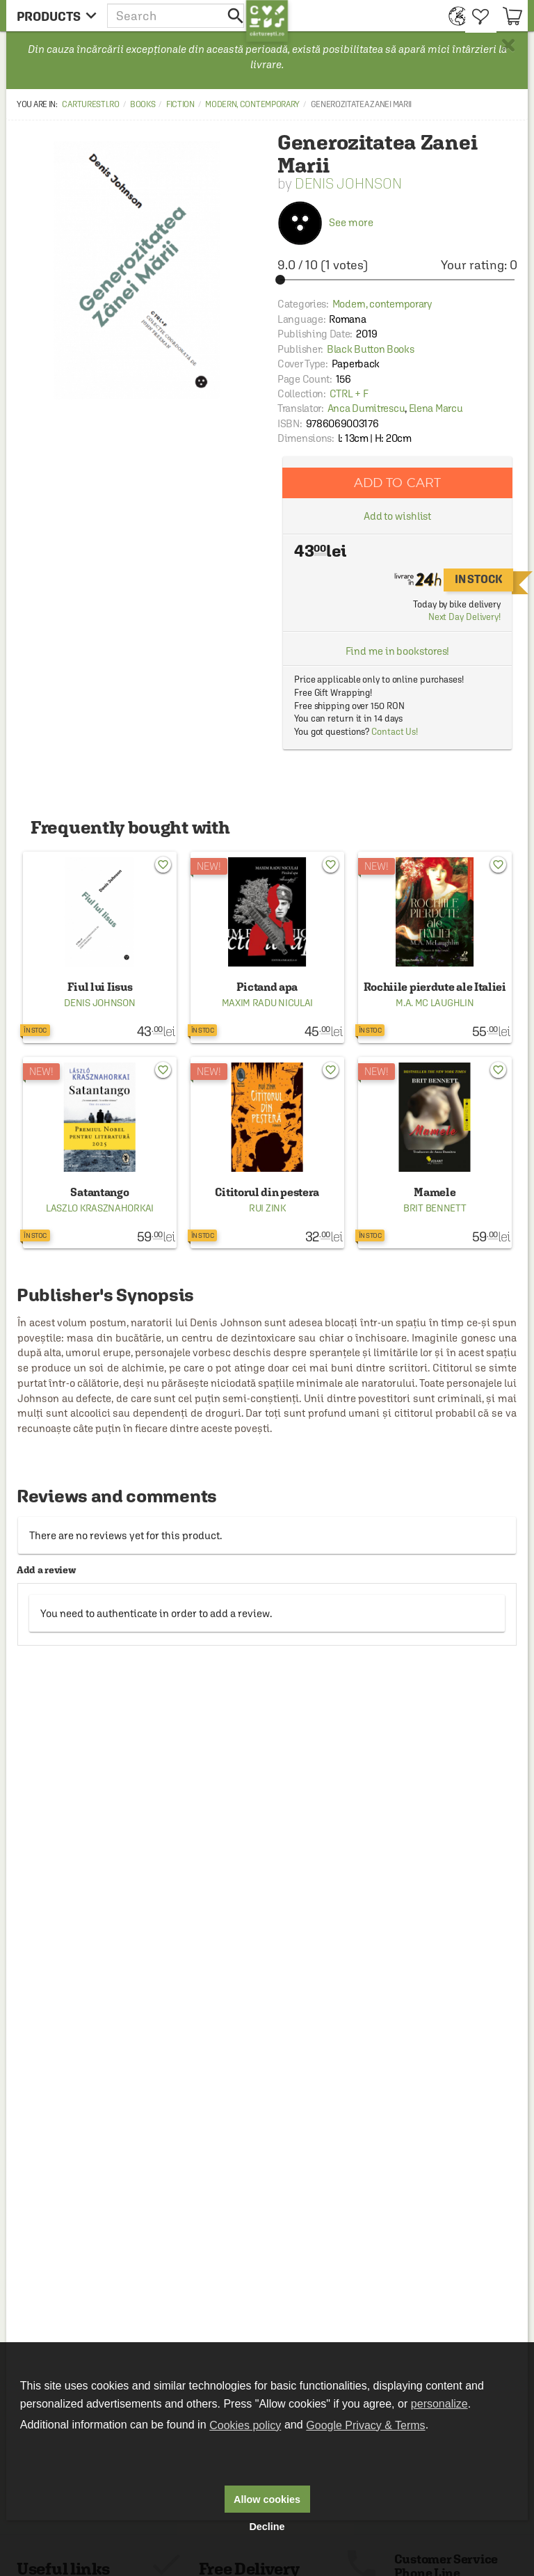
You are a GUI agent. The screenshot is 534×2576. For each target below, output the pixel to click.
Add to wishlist (398, 516)
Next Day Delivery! (464, 617)
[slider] (397, 279)
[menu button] (56, 15)
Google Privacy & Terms (365, 2425)
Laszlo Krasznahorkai (100, 1208)
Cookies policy (245, 2425)
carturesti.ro (90, 104)
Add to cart (398, 482)
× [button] (508, 45)
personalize (439, 2404)
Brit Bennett (434, 1208)
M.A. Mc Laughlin (435, 1002)
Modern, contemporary (252, 104)
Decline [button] (266, 2526)
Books (143, 104)
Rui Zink (267, 1208)
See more (325, 222)
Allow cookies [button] (267, 2499)
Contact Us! (394, 731)
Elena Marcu (436, 408)
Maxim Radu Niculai (268, 1002)
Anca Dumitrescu (366, 408)
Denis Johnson (348, 183)
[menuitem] (453, 15)
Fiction (180, 104)
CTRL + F (349, 393)
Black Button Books (370, 349)
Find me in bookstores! (398, 651)
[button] (176, 15)
